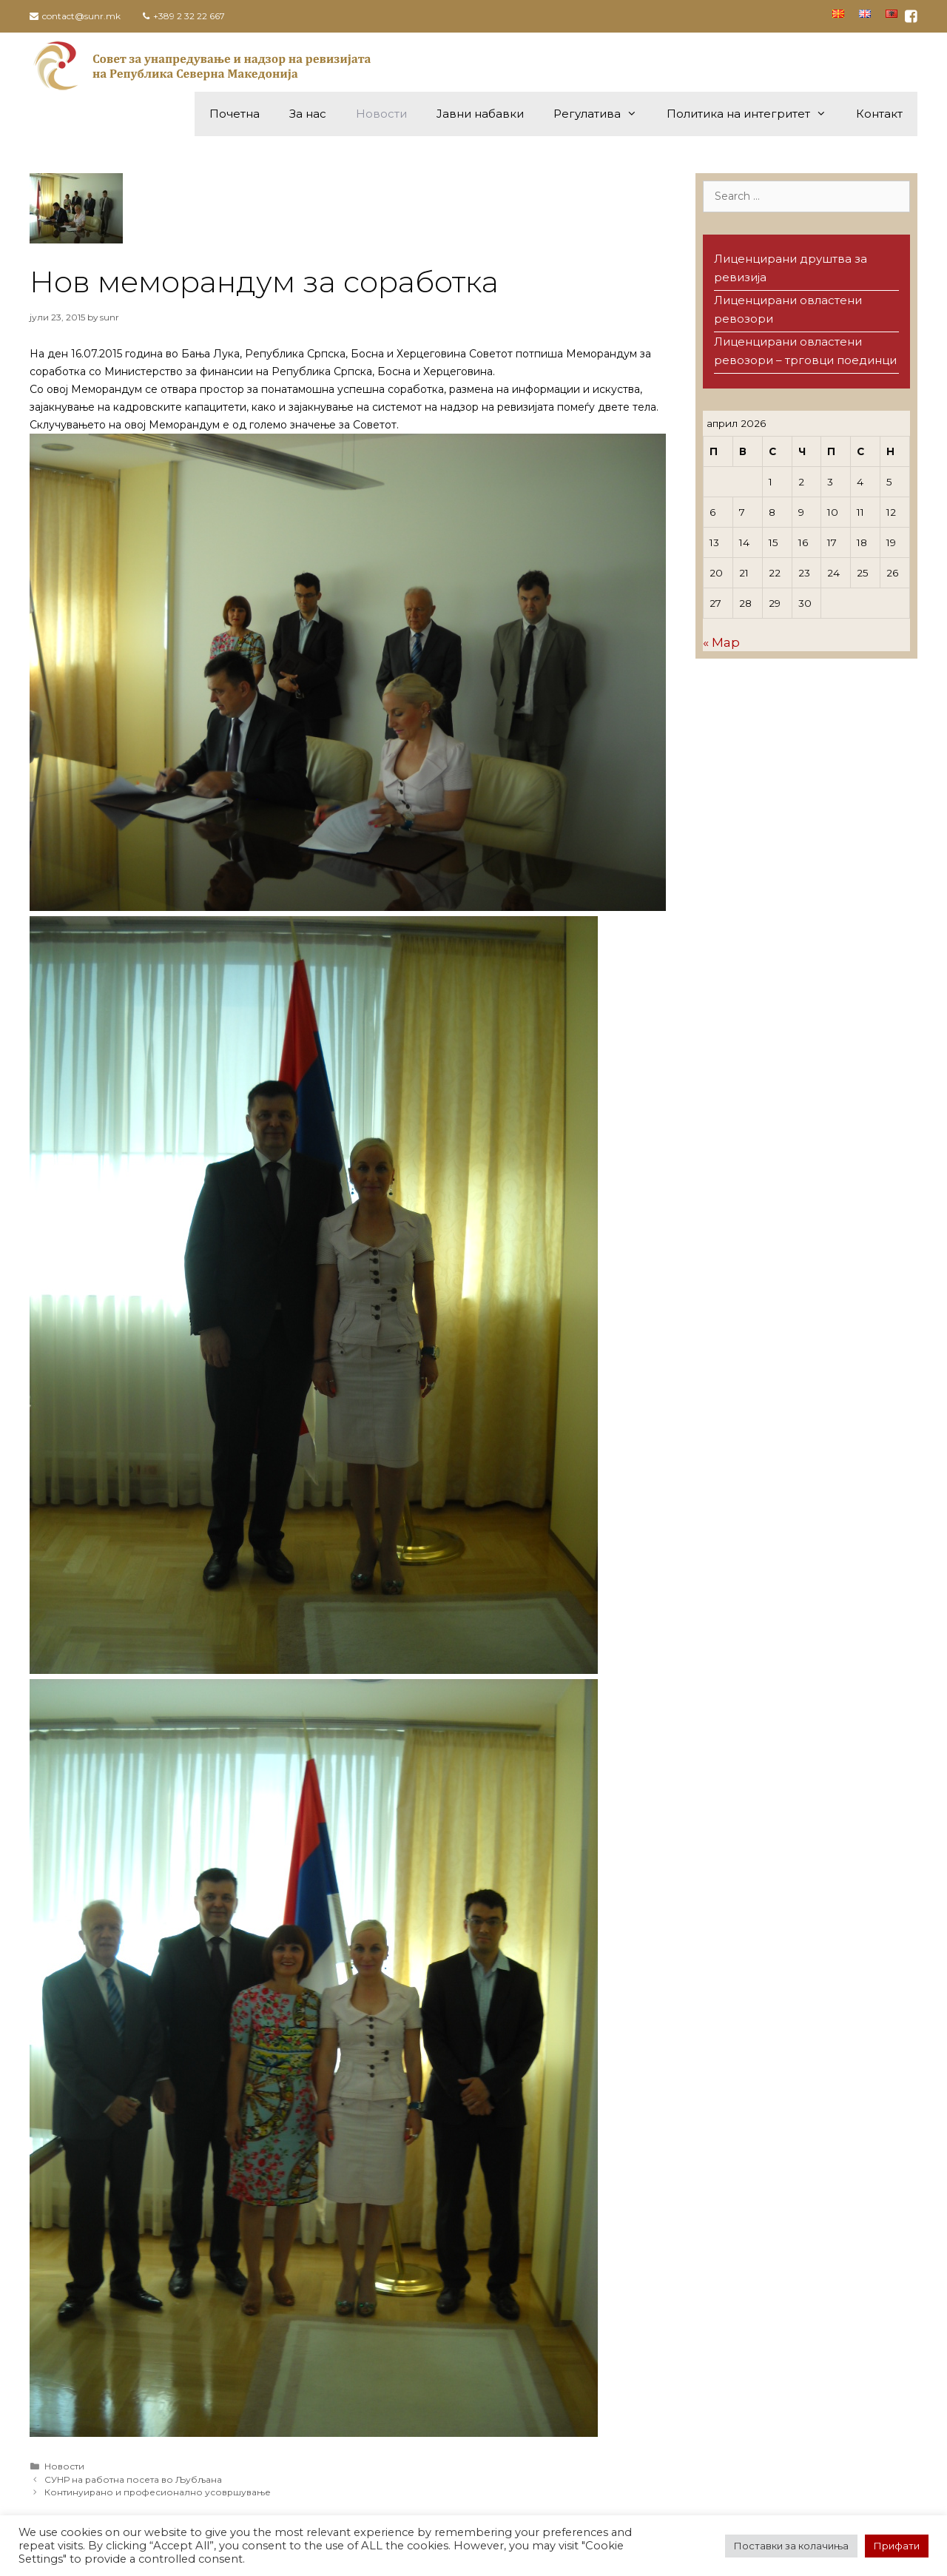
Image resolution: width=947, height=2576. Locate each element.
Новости (381, 114)
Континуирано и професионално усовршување (157, 2492)
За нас (307, 114)
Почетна (234, 114)
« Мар (721, 642)
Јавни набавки (480, 114)
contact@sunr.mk (81, 15)
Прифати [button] (897, 2546)
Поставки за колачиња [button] (791, 2546)
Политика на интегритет (754, 114)
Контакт (879, 114)
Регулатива (602, 114)
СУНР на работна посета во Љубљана (133, 2479)
